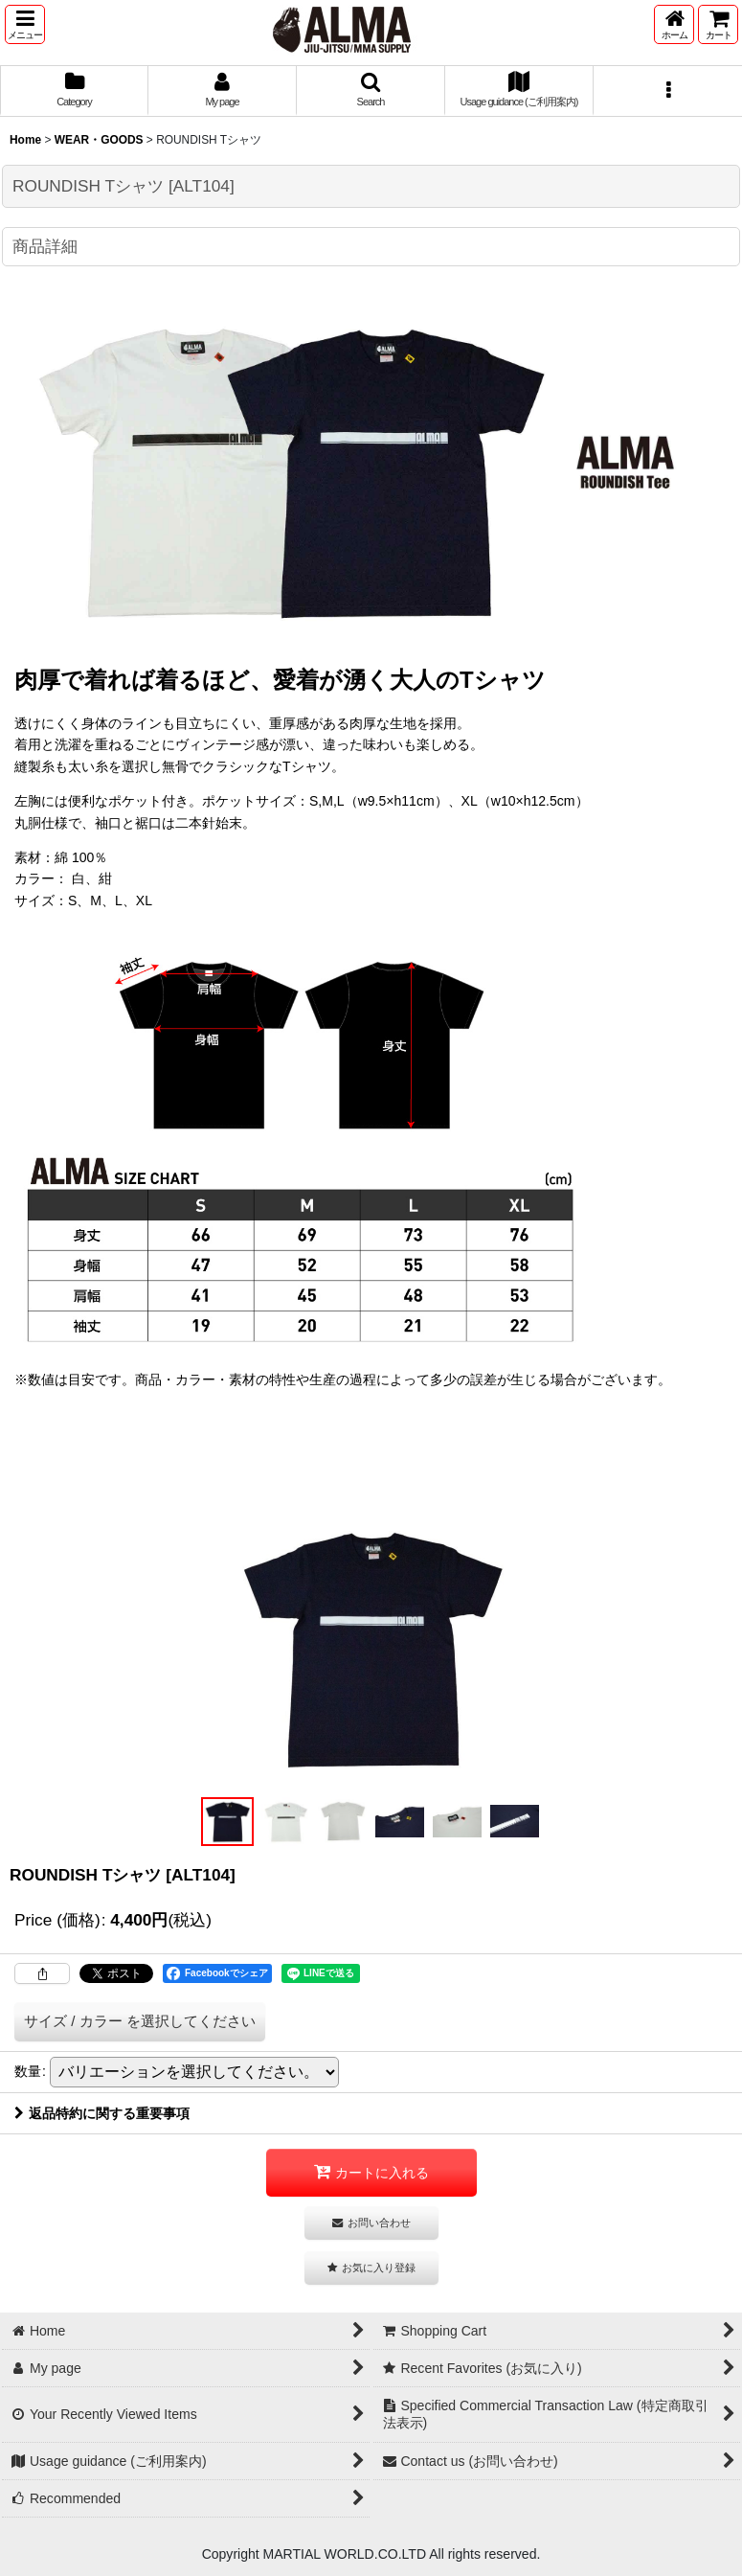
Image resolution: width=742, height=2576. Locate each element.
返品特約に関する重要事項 (102, 2113)
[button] (25, 24)
